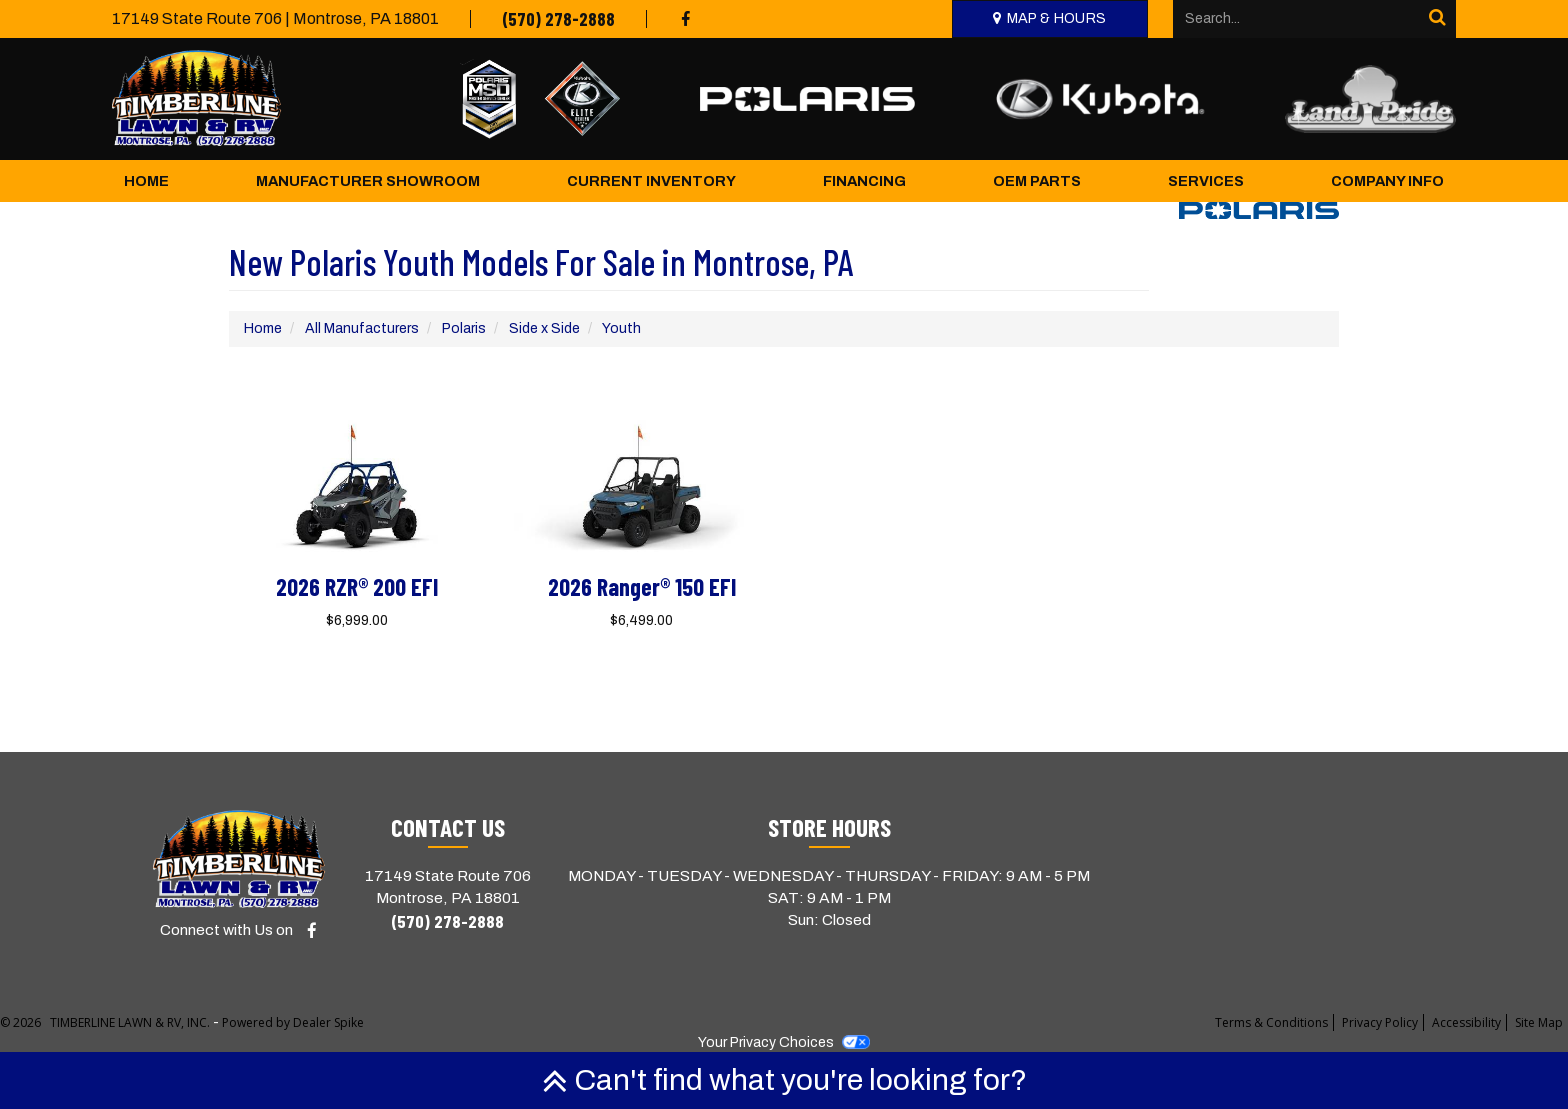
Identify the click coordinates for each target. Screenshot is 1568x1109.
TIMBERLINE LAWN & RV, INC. (131, 1022)
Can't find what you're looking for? (784, 1080)
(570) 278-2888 (558, 19)
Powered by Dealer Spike (293, 1022)
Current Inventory (651, 181)
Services (1206, 181)
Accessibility (1466, 1022)
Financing (864, 181)
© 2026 (25, 1022)
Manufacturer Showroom (368, 181)
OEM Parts (1037, 181)
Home (146, 181)
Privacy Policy (1380, 1022)
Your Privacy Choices (784, 1042)
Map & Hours (1057, 18)
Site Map (1539, 1022)
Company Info (1387, 181)
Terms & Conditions (1271, 1022)
